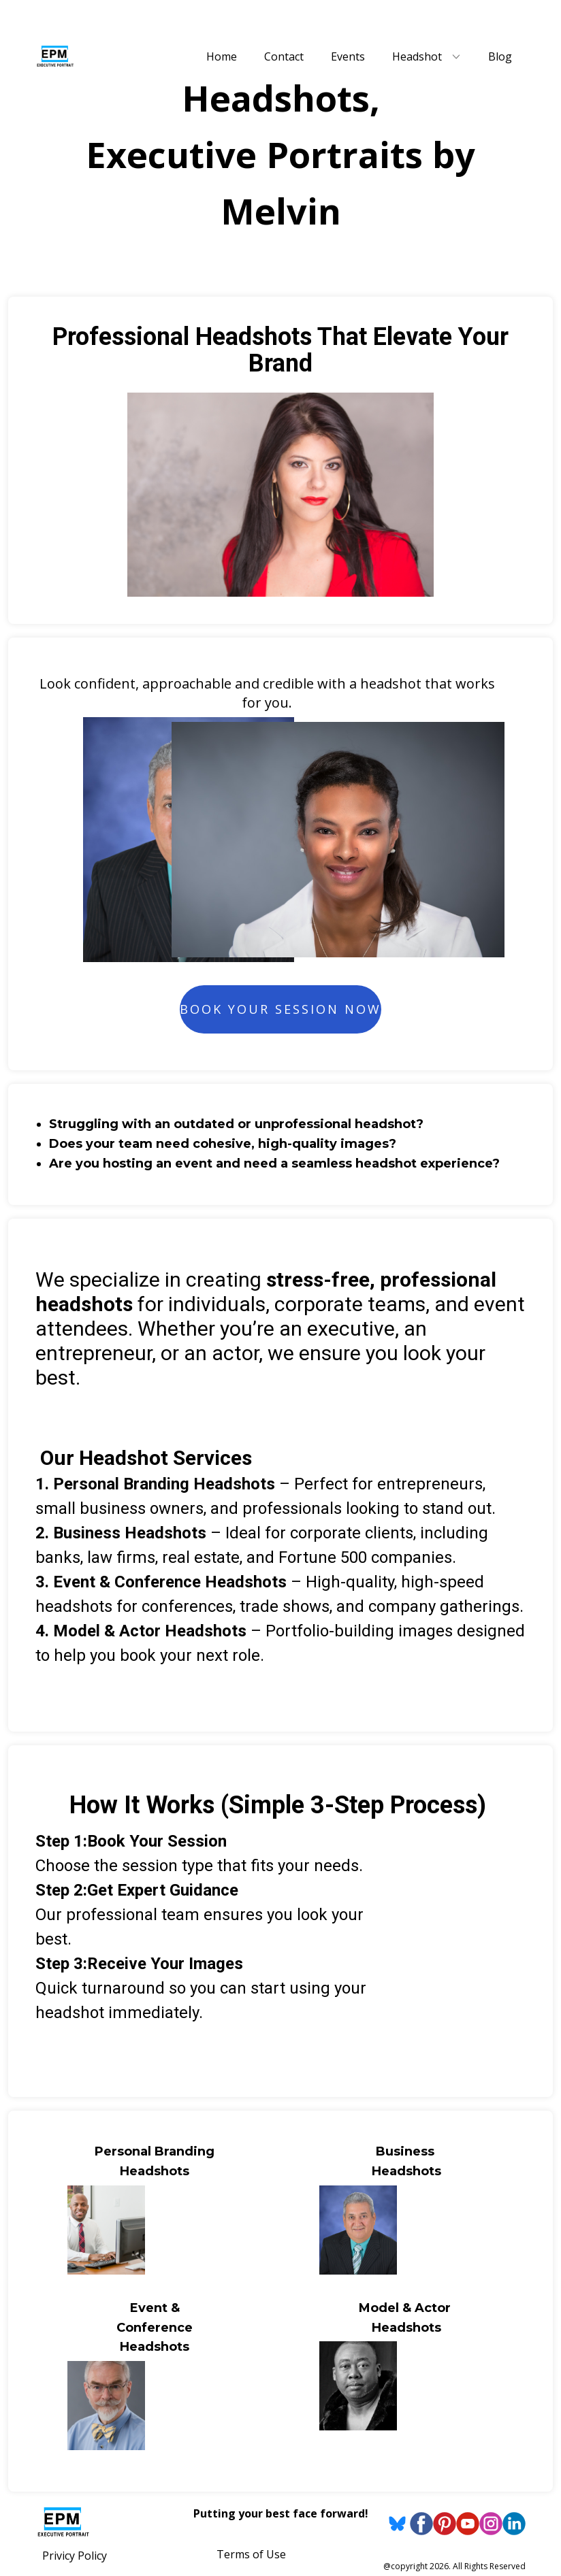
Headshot (417, 56)
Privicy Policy (74, 2555)
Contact (284, 56)
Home (221, 56)
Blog (500, 56)
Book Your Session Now (280, 1009)
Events (348, 56)
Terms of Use (251, 2554)
